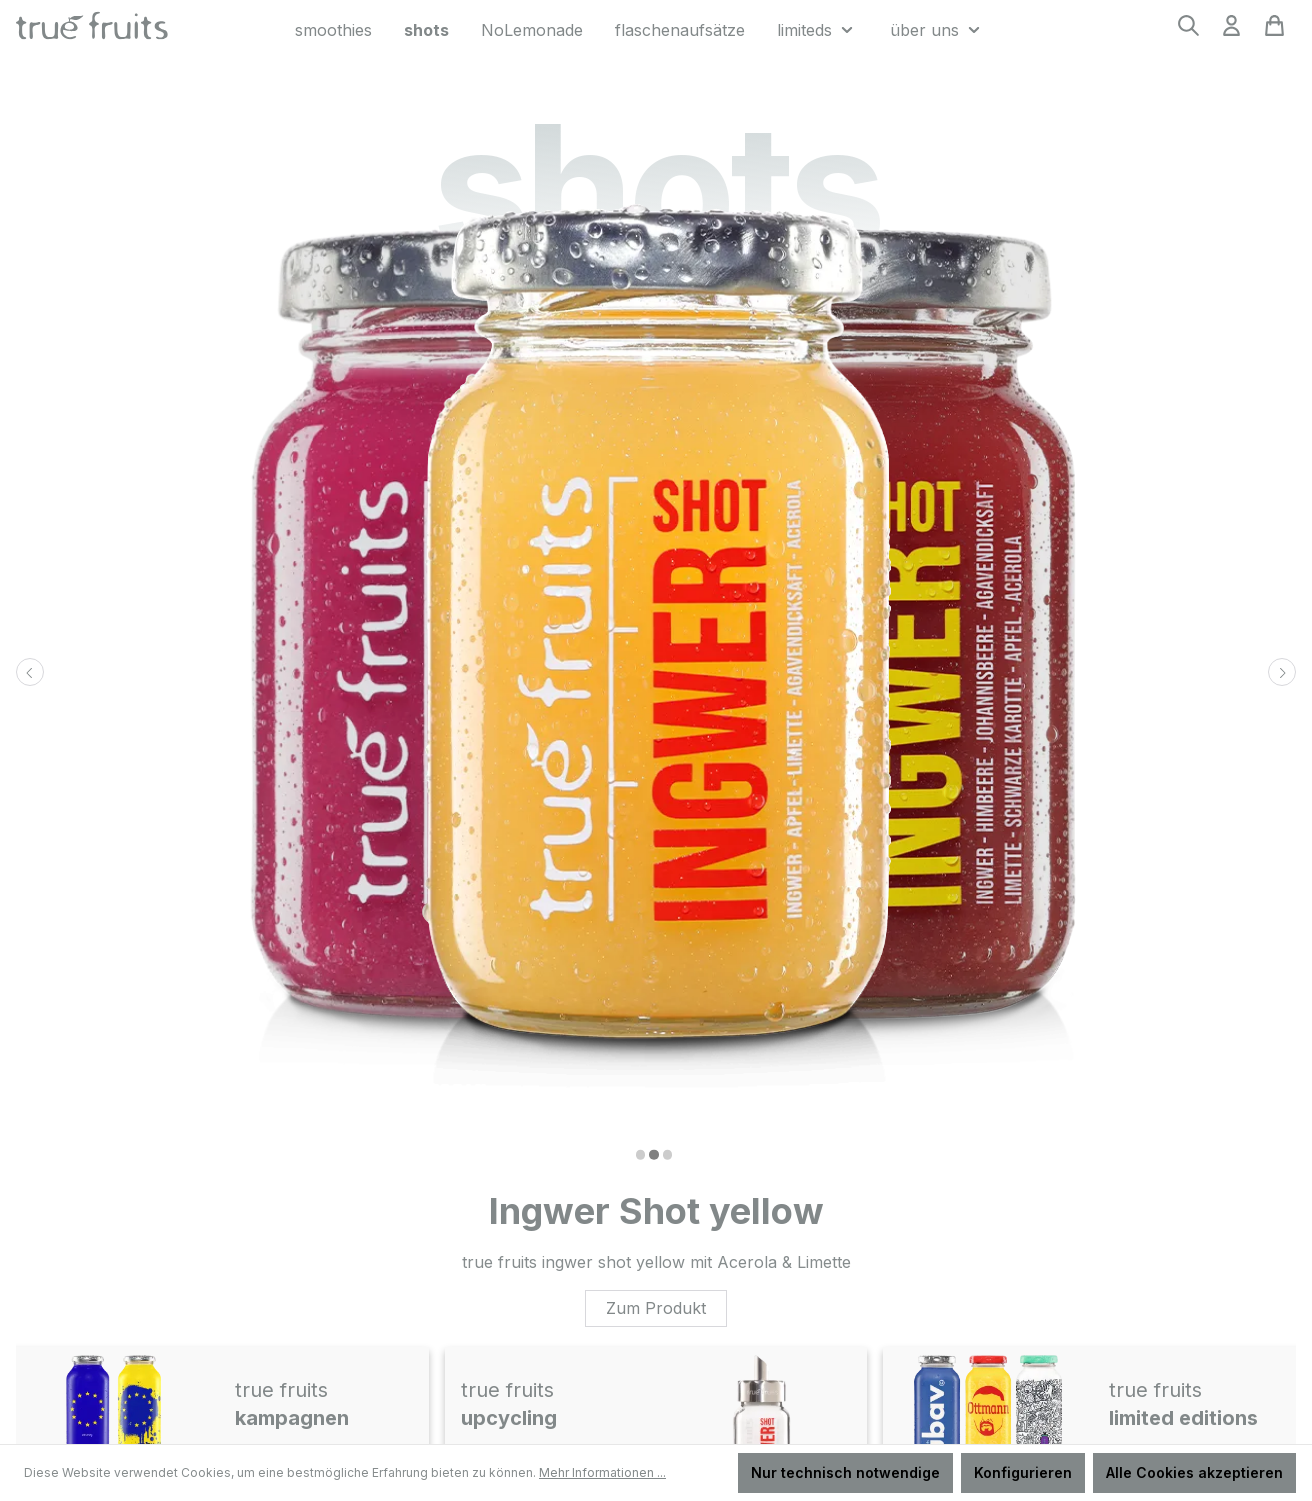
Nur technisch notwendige (845, 1472)
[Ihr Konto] (1231, 31)
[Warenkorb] (1274, 31)
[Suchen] (1188, 31)
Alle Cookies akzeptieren (1194, 1472)
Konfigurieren (1023, 1472)
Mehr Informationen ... (602, 1472)
